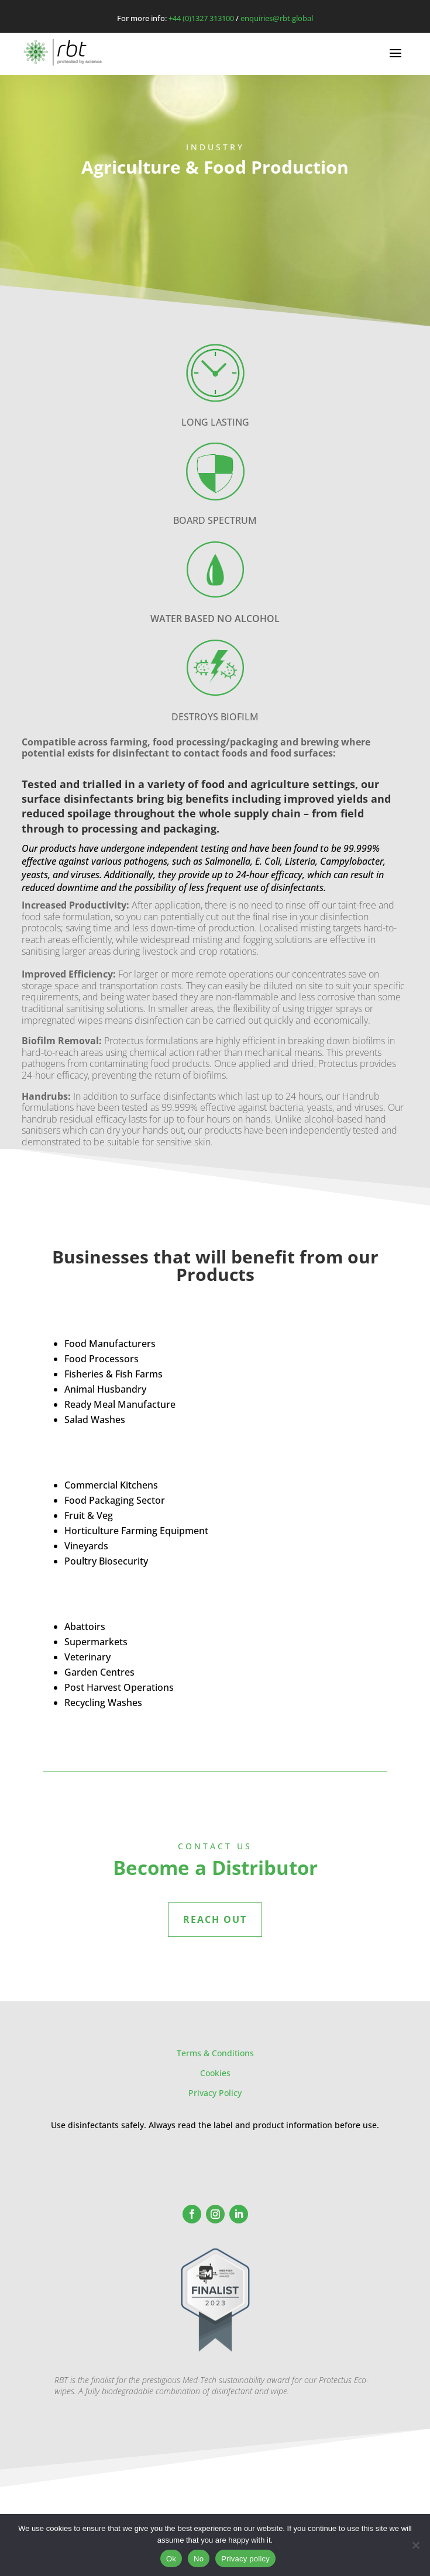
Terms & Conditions (215, 2053)
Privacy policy (245, 2558)
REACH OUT (215, 1919)
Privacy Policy (215, 2092)
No (199, 2558)
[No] (415, 2545)
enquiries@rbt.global (276, 18)
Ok (171, 2558)
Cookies (215, 2072)
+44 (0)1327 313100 (201, 18)
